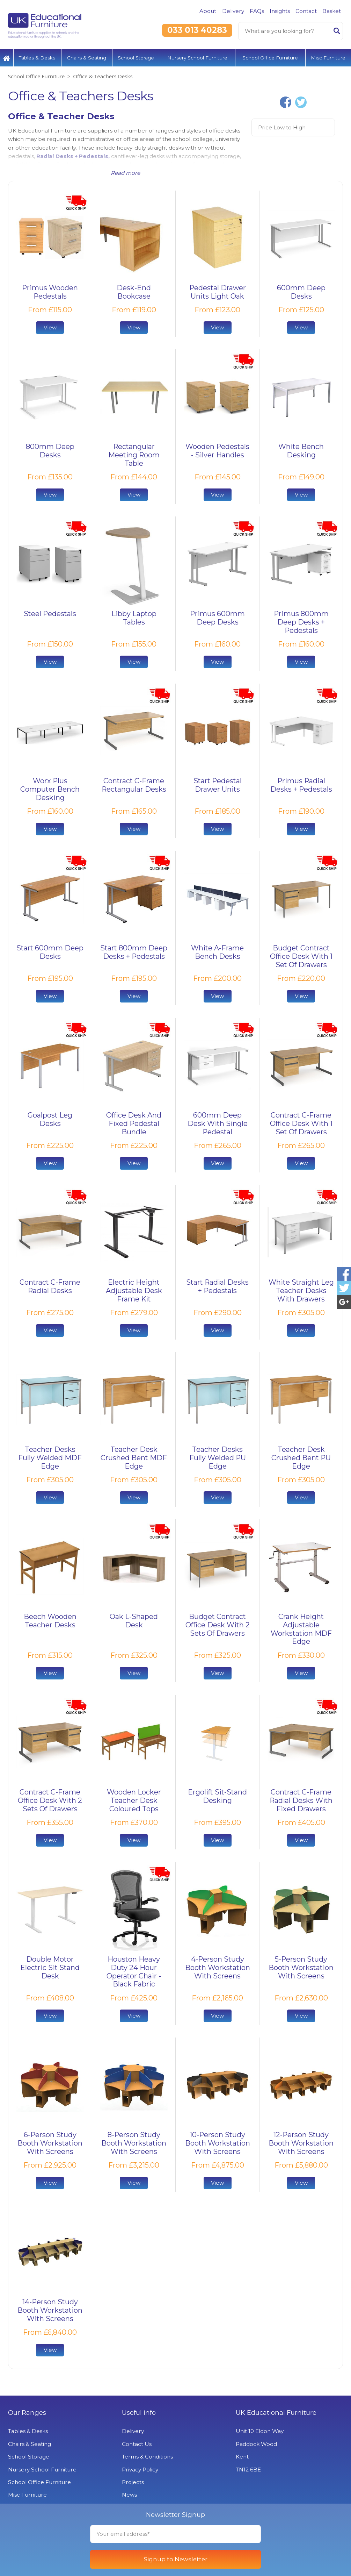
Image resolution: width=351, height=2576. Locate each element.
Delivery (233, 11)
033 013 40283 (197, 30)
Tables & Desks (37, 57)
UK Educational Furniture (276, 2413)
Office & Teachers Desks (102, 76)
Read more (125, 173)
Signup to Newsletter (175, 2559)
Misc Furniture (328, 57)
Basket (331, 11)
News (129, 2494)
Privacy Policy (140, 2469)
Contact (306, 11)
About (207, 11)
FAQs (257, 11)
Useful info (139, 2413)
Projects (133, 2482)
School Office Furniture (270, 57)
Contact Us (137, 2444)
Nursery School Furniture (197, 57)
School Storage (136, 57)
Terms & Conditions (147, 2456)
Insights (280, 11)
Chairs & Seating (86, 57)
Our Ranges (27, 2413)
